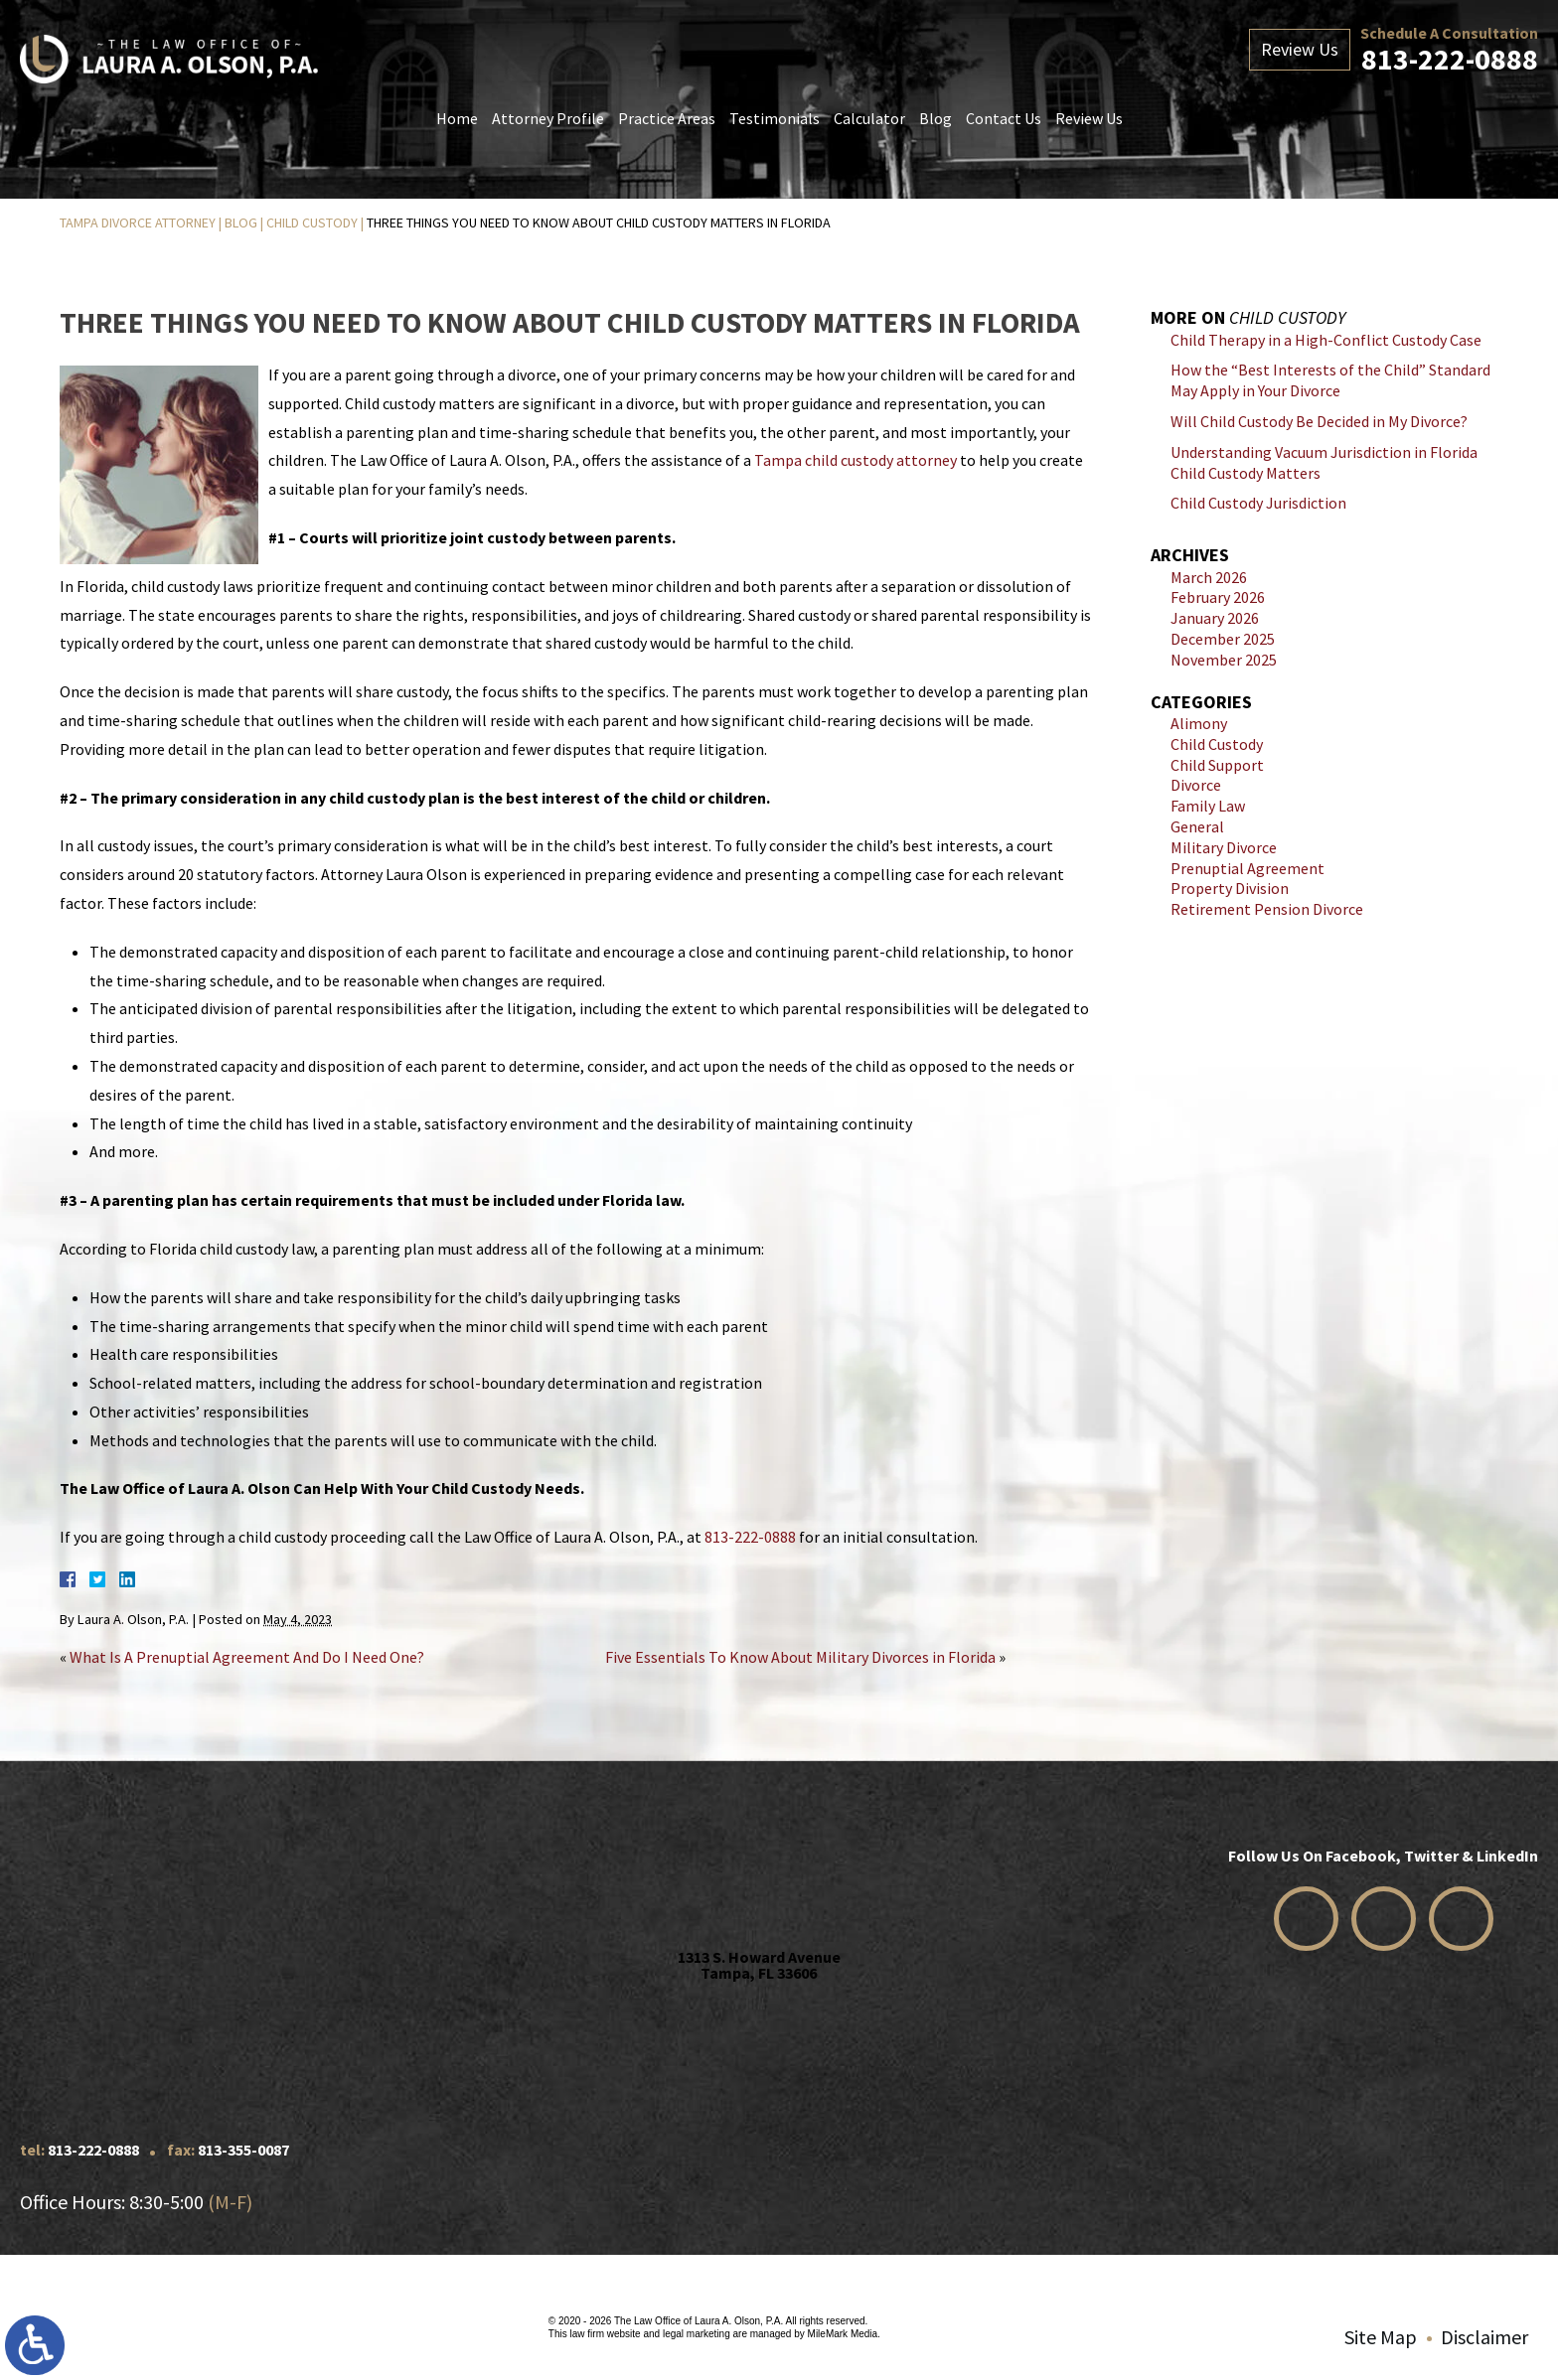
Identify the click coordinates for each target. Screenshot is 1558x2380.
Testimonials (774, 118)
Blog (935, 118)
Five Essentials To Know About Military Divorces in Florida (800, 1657)
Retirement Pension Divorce (1266, 909)
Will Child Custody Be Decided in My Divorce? (1319, 421)
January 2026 (1214, 618)
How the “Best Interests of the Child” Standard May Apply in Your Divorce (1330, 380)
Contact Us (1003, 118)
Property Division (1229, 888)
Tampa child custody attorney (855, 460)
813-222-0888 (1449, 59)
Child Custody (312, 222)
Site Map (1380, 2336)
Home (457, 118)
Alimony (1198, 723)
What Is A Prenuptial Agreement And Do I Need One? (247, 1657)
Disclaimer (1484, 2336)
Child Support (1217, 765)
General (1197, 826)
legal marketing (696, 2333)
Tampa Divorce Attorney (138, 222)
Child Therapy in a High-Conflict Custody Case (1325, 340)
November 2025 (1223, 659)
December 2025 (1222, 639)
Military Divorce (1223, 847)
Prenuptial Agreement (1247, 868)
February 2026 (1217, 597)
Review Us (1089, 118)
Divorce (1195, 785)
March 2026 (1208, 577)
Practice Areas (666, 118)
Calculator (869, 118)
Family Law (1207, 806)
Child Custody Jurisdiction (1258, 503)
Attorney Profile (548, 118)
